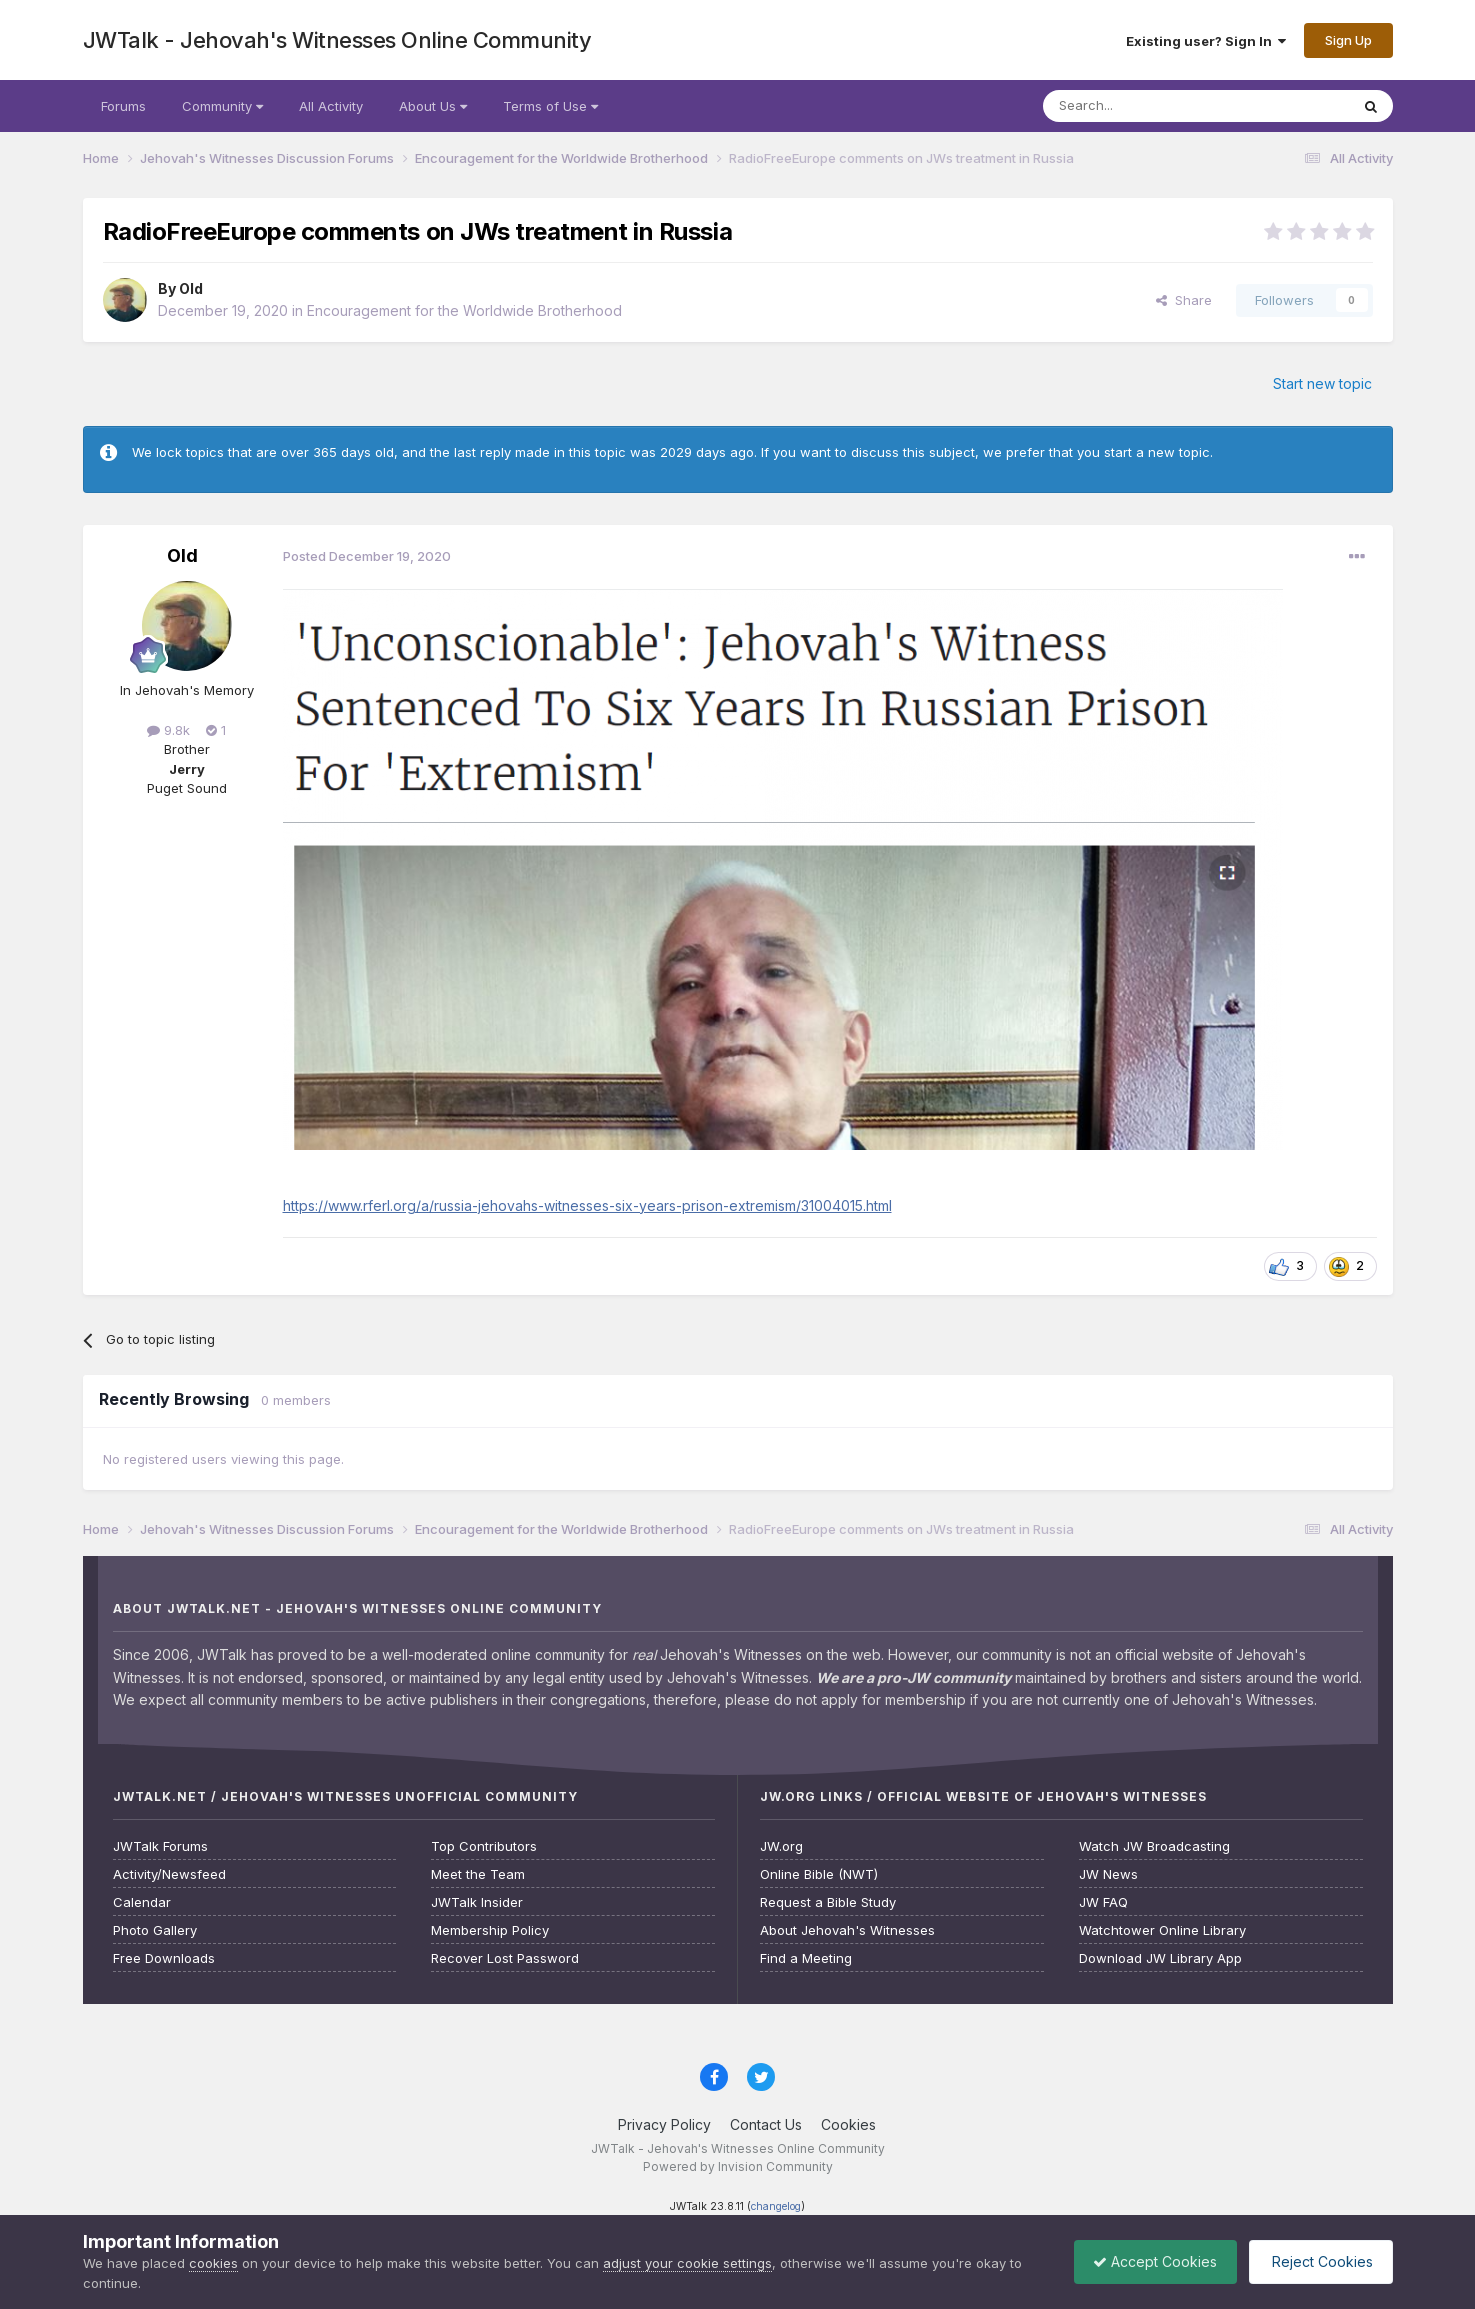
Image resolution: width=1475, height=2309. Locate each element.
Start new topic (1322, 383)
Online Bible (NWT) (819, 1874)
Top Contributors (484, 1846)
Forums (123, 106)
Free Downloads (164, 1958)
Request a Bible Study (828, 1902)
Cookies (848, 2124)
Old (191, 288)
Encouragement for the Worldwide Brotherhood (464, 310)
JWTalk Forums (160, 1846)
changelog (776, 2206)
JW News (1108, 1874)
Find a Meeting (806, 1958)
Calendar (142, 1902)
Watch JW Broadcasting (1154, 1846)
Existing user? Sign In (1206, 41)
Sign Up (1348, 40)
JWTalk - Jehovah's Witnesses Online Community (337, 40)
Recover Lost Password (505, 1958)
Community (222, 106)
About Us (433, 106)
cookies (213, 2263)
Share (1184, 300)
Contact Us (766, 2124)
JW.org (781, 1846)
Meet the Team (478, 1874)
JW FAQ (1103, 1902)
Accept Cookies (1150, 2261)
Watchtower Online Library (1162, 1930)
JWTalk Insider (477, 1902)
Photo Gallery (155, 1930)
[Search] (1145, 106)
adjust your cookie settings (687, 2263)
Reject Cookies (1318, 2261)
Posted (367, 556)
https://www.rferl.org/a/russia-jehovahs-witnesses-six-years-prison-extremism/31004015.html (587, 1205)
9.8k (168, 730)
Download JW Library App (1160, 1958)
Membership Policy (490, 1930)
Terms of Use (550, 106)
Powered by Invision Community (738, 2166)
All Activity (331, 106)
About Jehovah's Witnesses (847, 1930)
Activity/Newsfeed (169, 1874)
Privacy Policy (664, 2124)
